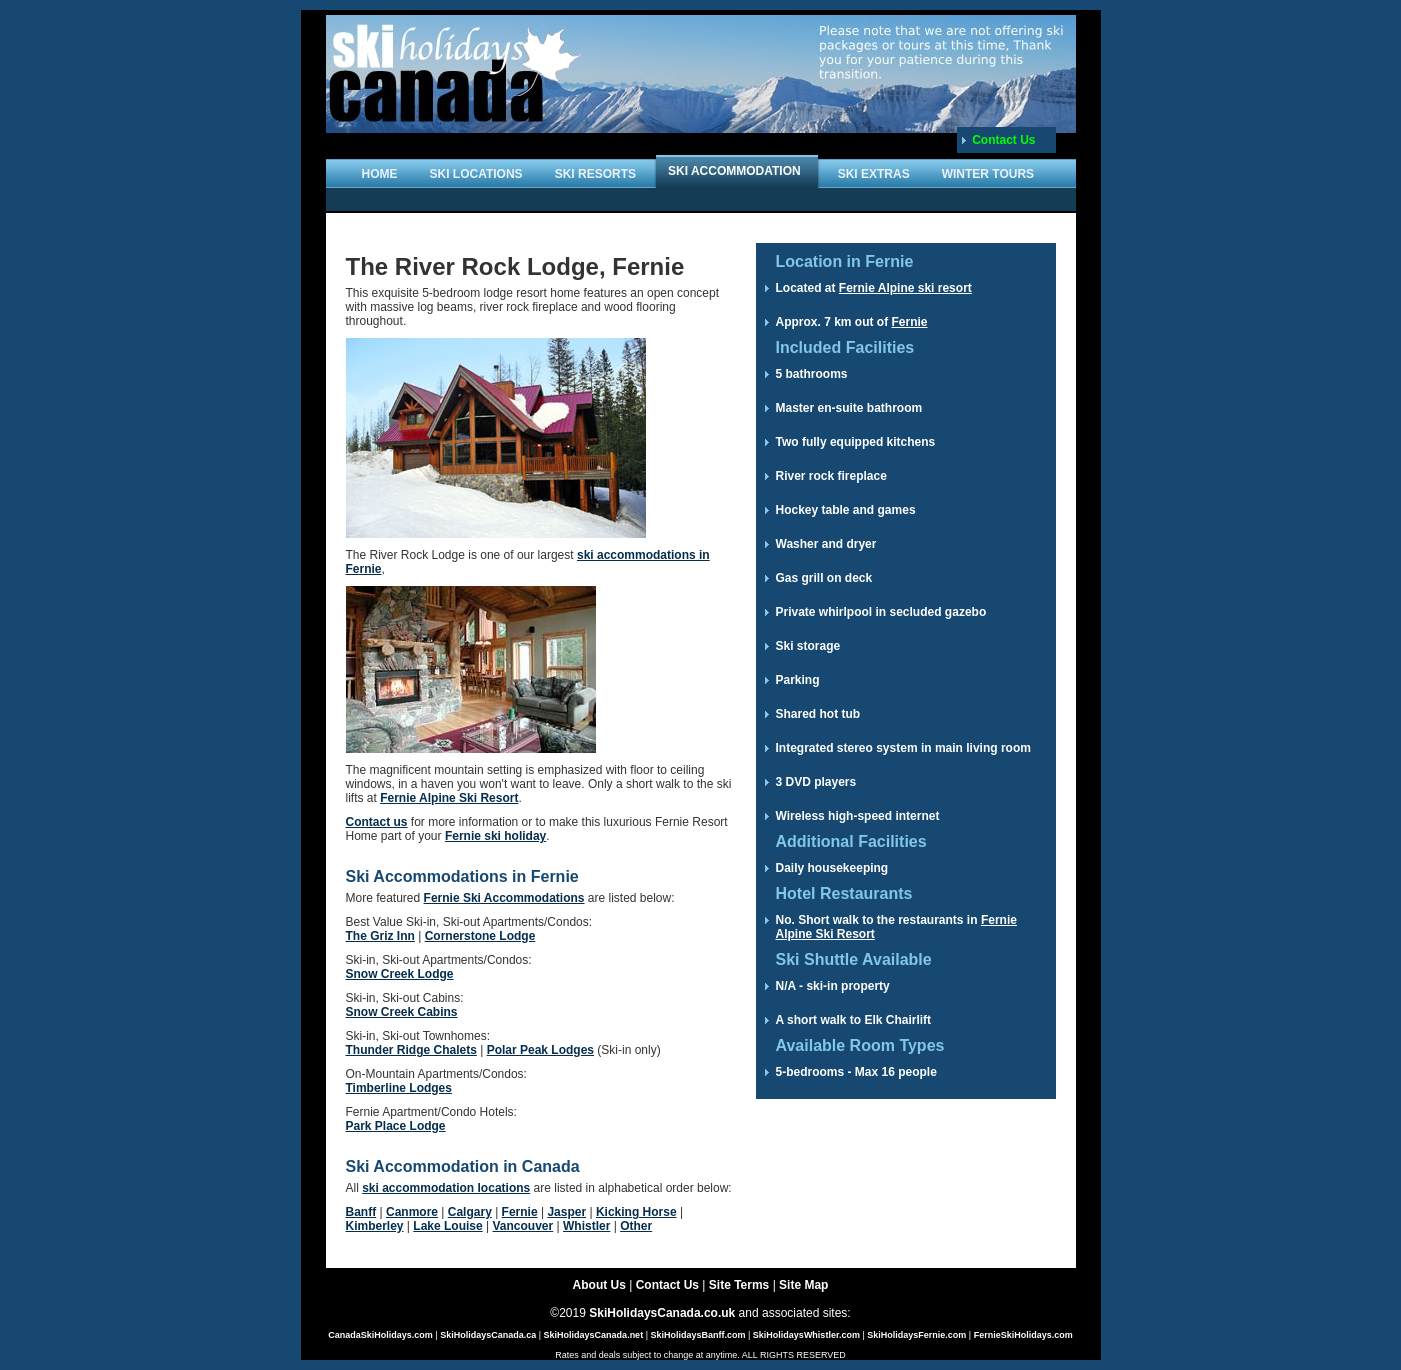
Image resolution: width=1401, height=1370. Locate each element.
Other (636, 1226)
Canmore (412, 1212)
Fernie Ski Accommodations (504, 898)
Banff (361, 1212)
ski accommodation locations (446, 1188)
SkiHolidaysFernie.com (916, 1335)
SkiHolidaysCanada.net (594, 1335)
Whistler (586, 1226)
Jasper (566, 1212)
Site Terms (739, 1285)
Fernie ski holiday (495, 836)
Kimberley (375, 1226)
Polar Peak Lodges (540, 1050)
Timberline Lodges (399, 1088)
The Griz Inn (380, 936)
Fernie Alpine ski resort (905, 288)
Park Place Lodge (396, 1126)
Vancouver (522, 1226)
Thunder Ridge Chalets (411, 1050)
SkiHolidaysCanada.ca (488, 1335)
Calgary (470, 1212)
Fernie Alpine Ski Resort (449, 798)
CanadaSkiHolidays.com (380, 1335)
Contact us (377, 822)
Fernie (520, 1212)
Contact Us (1003, 140)
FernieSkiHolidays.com (1023, 1335)
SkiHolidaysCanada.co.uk (662, 1313)
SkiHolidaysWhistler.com (806, 1335)
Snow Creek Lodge (400, 974)
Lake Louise (447, 1226)
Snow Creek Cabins (402, 1012)
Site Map (803, 1285)
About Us (599, 1285)
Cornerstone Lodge (480, 936)
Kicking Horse (636, 1212)
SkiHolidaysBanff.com (697, 1335)
